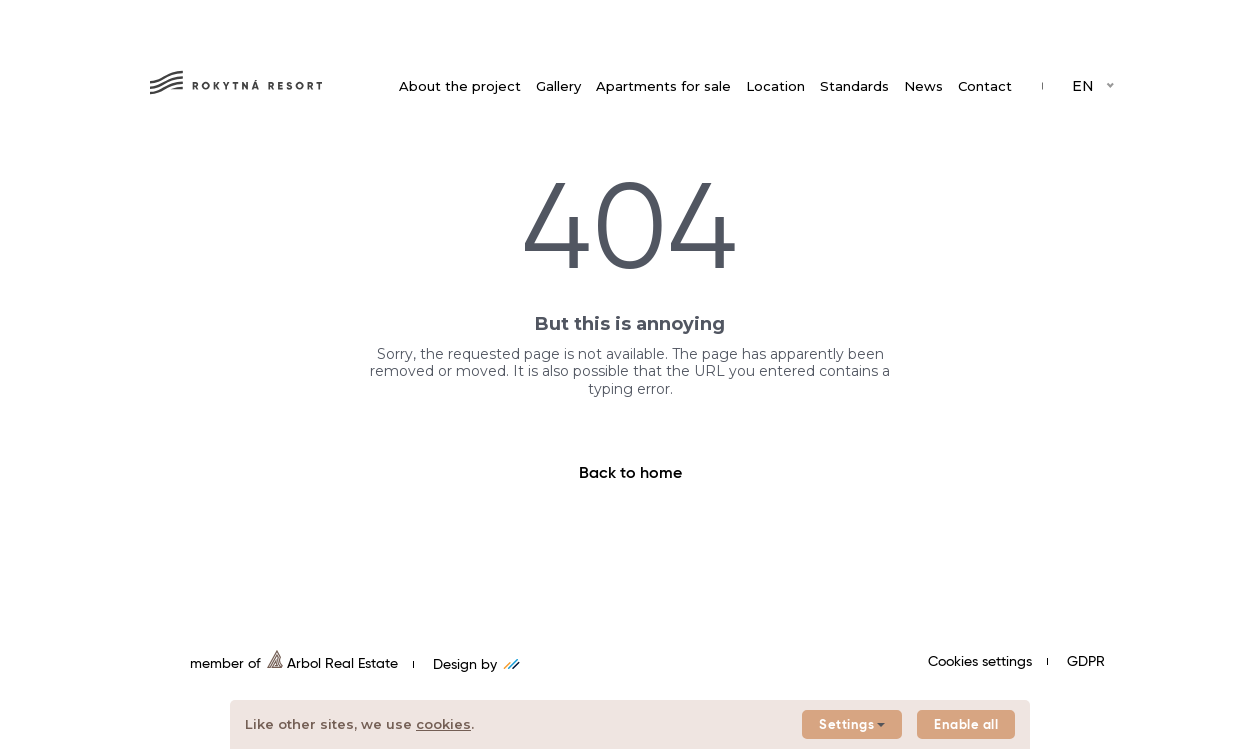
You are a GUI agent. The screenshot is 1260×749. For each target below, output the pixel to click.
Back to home (630, 474)
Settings (852, 725)
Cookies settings (980, 662)
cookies (443, 724)
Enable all (966, 725)
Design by (476, 665)
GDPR (1086, 662)
